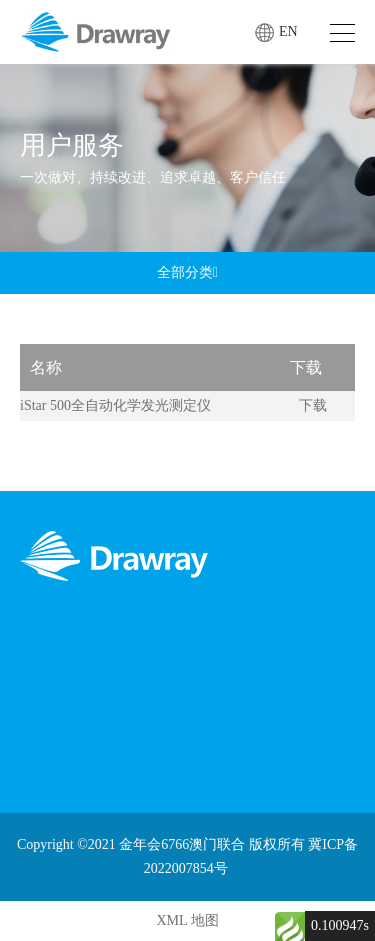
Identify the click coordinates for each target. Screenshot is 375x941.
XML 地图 (187, 920)
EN (288, 31)
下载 (313, 405)
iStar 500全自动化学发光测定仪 (115, 405)
